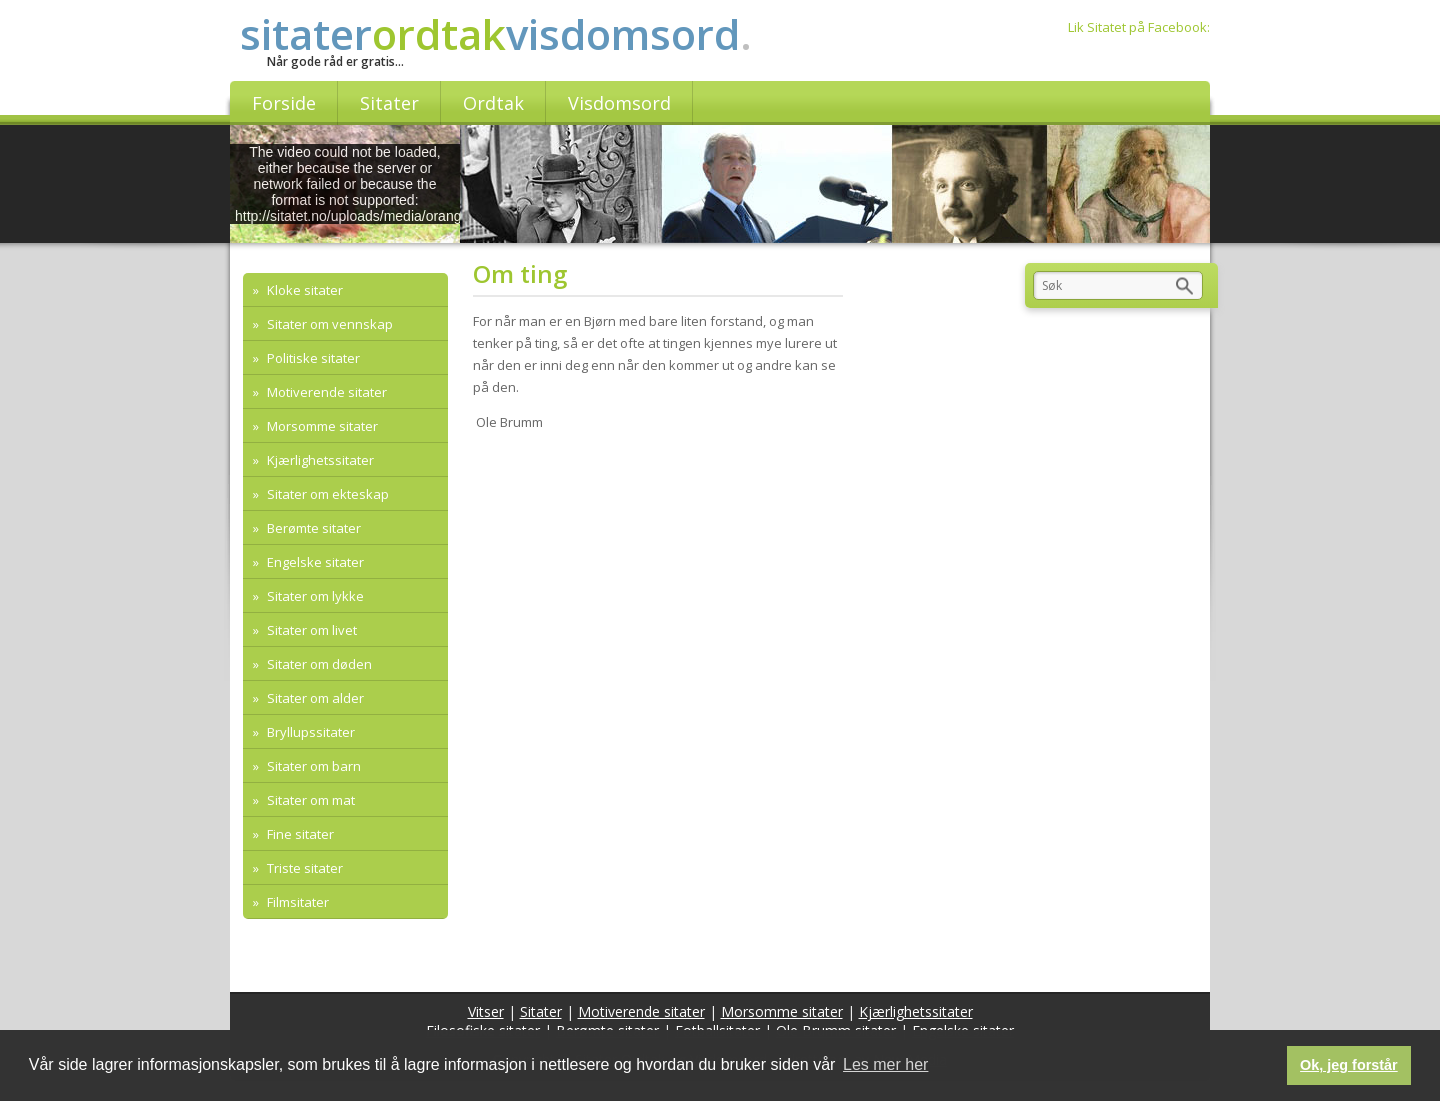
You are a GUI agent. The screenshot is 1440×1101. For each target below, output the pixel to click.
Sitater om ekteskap (326, 494)
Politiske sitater (312, 358)
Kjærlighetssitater (319, 460)
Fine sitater (299, 834)
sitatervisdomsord (496, 33)
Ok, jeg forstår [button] (1349, 1065)
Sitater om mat (309, 800)
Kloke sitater (303, 290)
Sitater (541, 1011)
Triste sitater (303, 868)
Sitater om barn (312, 766)
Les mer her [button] (885, 1064)
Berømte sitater (312, 528)
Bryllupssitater (309, 732)
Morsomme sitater (321, 426)
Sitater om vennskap (328, 324)
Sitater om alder (314, 698)
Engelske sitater (314, 562)
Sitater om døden (318, 664)
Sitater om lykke (314, 596)
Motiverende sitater (325, 392)
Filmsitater (296, 902)
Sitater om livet (310, 630)
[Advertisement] (664, 592)
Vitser (486, 1011)
